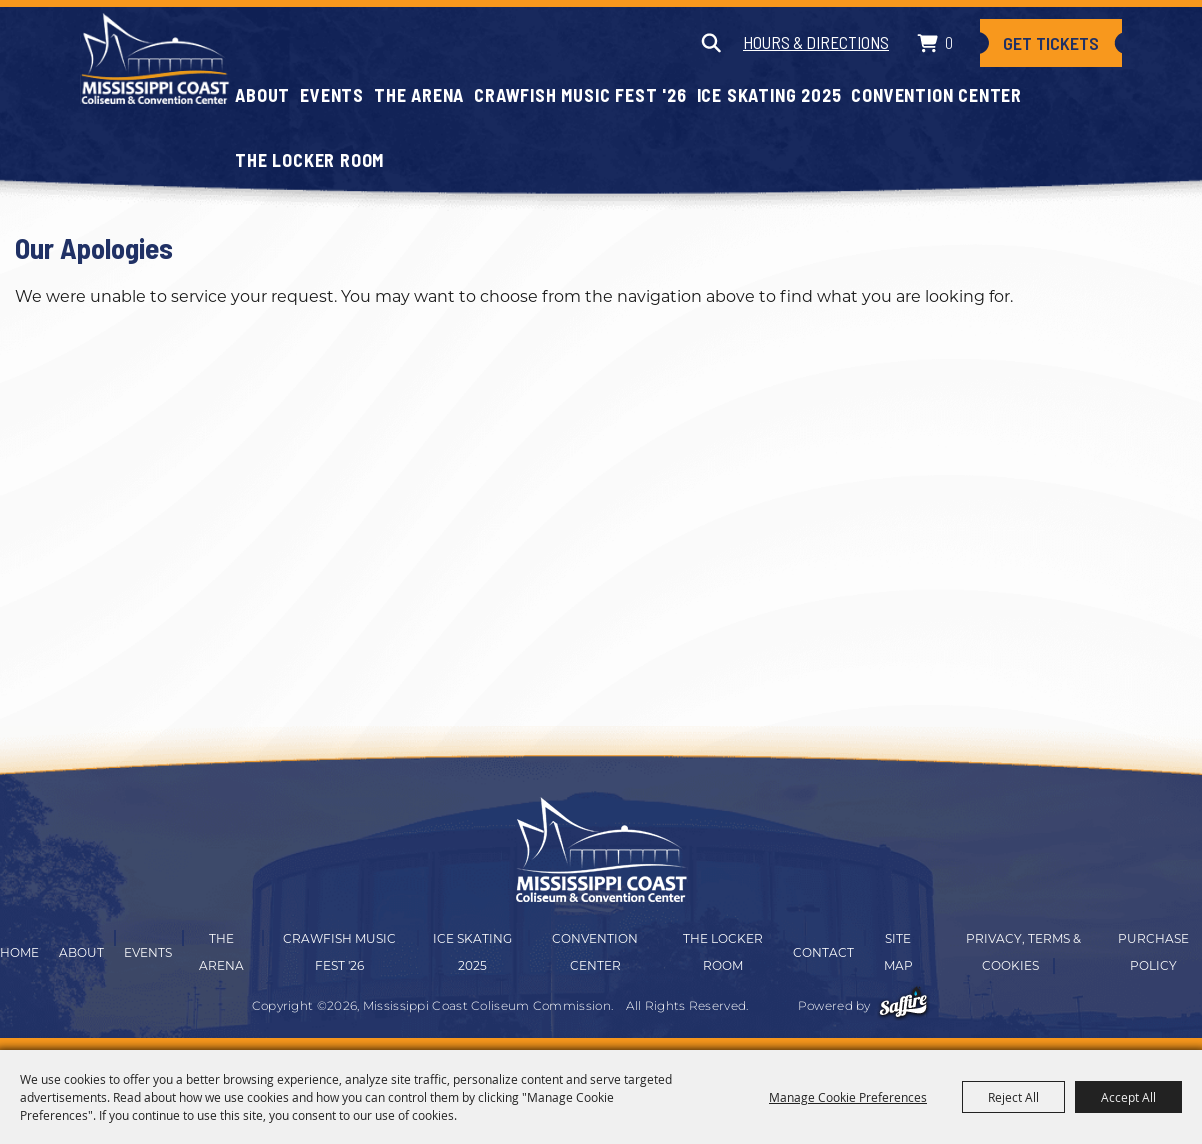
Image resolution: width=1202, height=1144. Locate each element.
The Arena (419, 95)
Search (710, 43)
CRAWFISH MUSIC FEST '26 (580, 95)
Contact (823, 952)
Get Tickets (1051, 43)
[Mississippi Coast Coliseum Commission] (155, 58)
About (262, 95)
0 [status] (949, 42)
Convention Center (936, 95)
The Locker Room (309, 160)
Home (19, 952)
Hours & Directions (816, 42)
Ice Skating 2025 (769, 95)
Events (332, 95)
